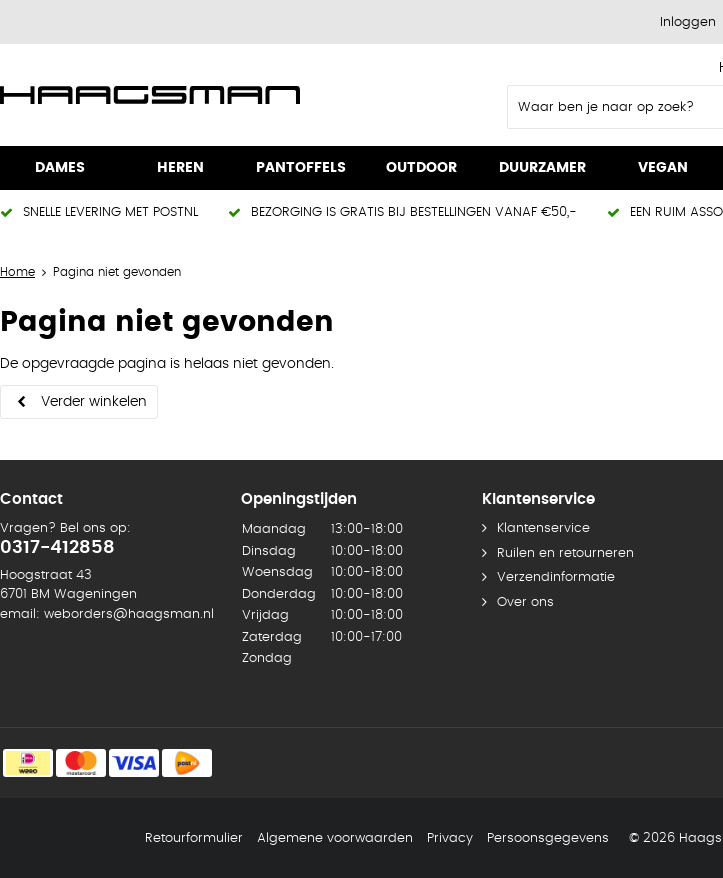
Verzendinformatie (556, 577)
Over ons (525, 602)
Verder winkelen (94, 402)
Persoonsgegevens (548, 838)
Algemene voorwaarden (335, 838)
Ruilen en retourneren (565, 553)
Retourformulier (194, 838)
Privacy (450, 838)
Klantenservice (543, 528)
